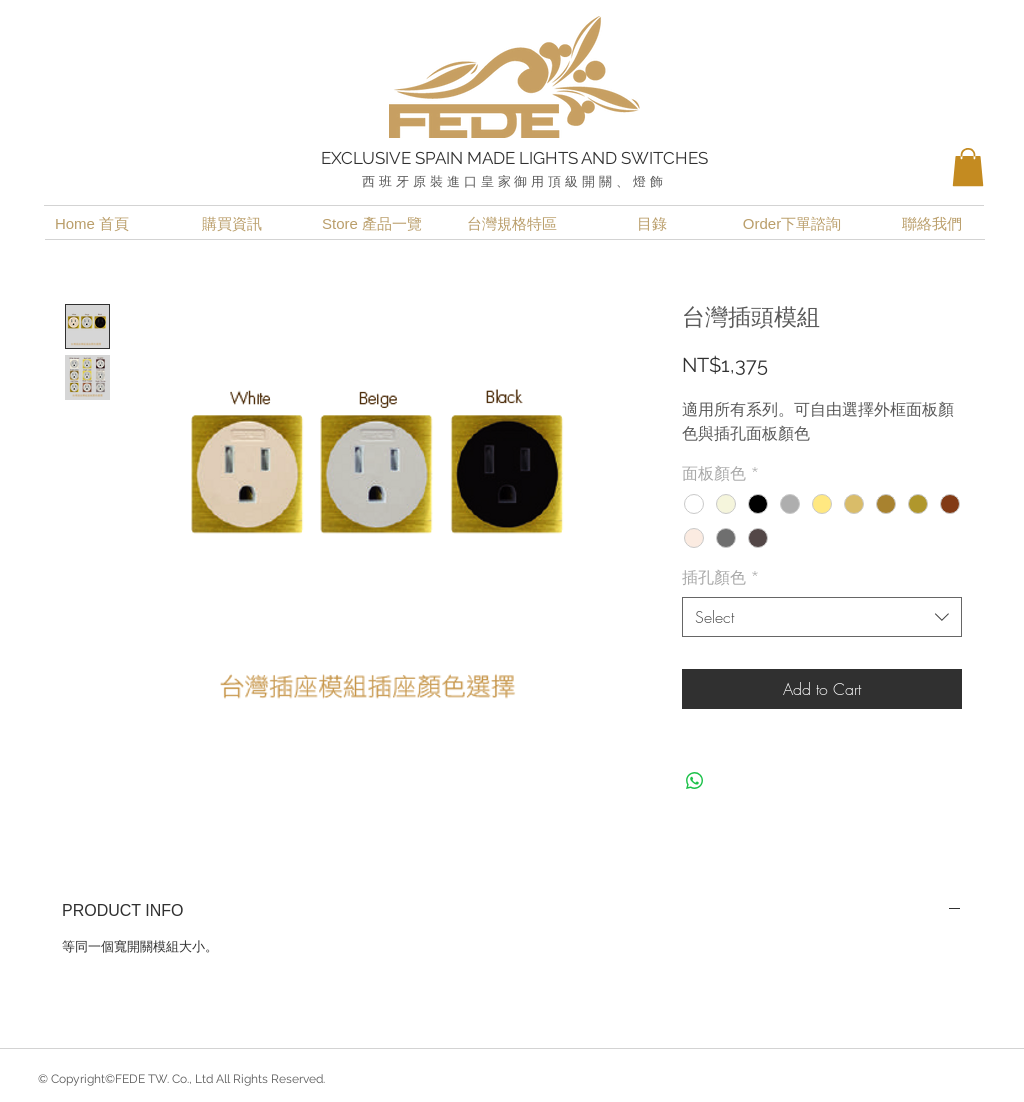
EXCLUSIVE (368, 158)
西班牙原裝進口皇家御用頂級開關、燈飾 (514, 181)
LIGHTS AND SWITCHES (613, 158)
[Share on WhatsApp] (695, 781)
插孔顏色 (721, 577)
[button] (968, 167)
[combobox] (822, 617)
